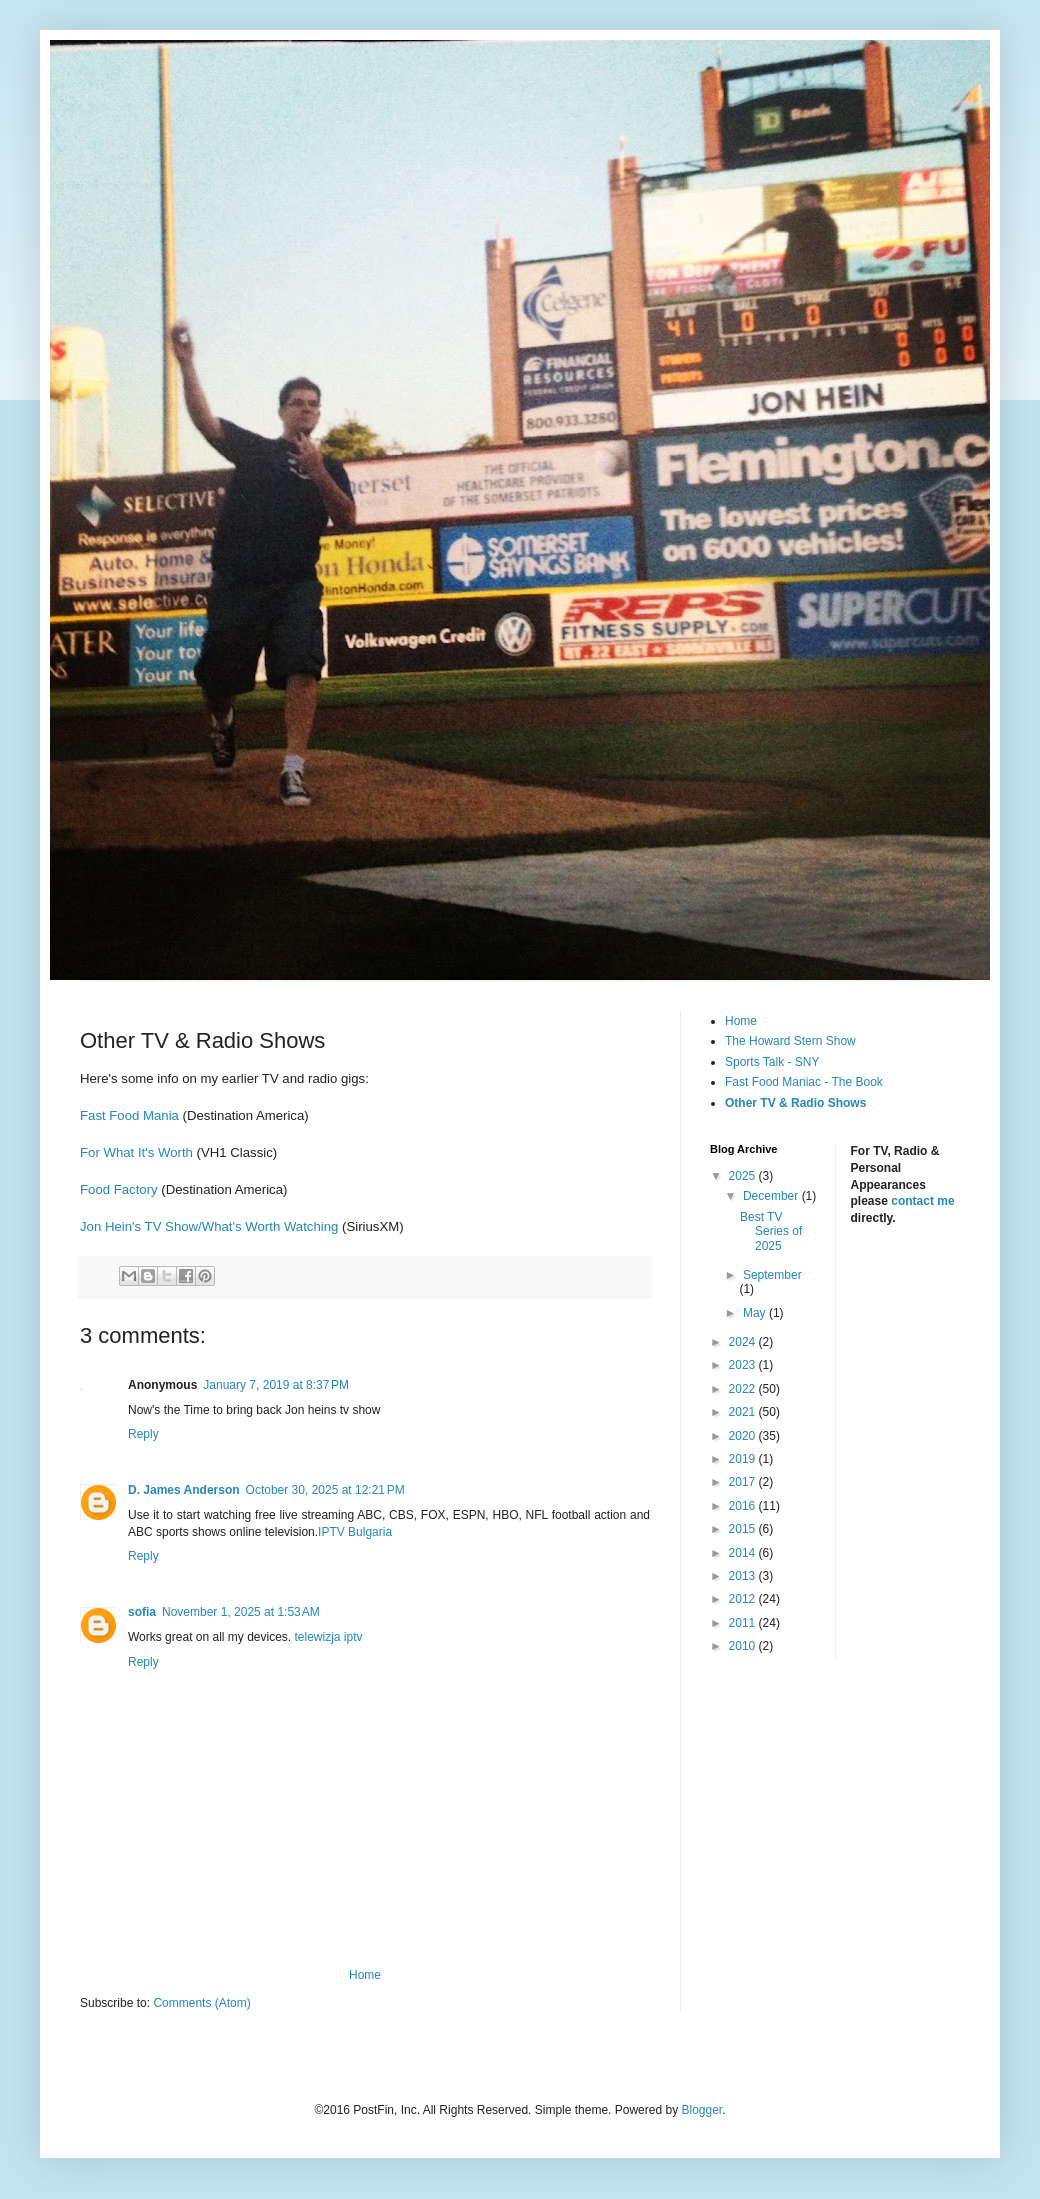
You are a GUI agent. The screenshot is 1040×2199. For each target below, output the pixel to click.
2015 (744, 1529)
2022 (744, 1389)
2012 (744, 1599)
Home (365, 1975)
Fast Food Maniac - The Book (804, 1082)
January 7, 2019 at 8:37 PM (276, 1385)
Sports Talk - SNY (772, 1062)
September (772, 1275)
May (756, 1313)
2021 (744, 1412)
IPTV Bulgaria (355, 1532)
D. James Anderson (184, 1490)
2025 (744, 1176)
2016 (744, 1506)
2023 (744, 1365)
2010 (744, 1646)
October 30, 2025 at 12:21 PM (325, 1490)
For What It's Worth (138, 1152)
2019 (744, 1459)
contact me (922, 1201)
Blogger (701, 2110)
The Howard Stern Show (790, 1041)
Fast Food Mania (129, 1115)
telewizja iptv (329, 1637)
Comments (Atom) (201, 2003)
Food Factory (119, 1189)
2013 (744, 1576)
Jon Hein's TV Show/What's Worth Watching (211, 1226)
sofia (142, 1612)
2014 (744, 1553)
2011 (744, 1623)
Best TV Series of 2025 (771, 1231)
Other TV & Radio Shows (795, 1103)
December (772, 1196)
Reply (143, 1434)
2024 (744, 1342)
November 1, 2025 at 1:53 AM (241, 1612)
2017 (744, 1482)
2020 (744, 1436)
